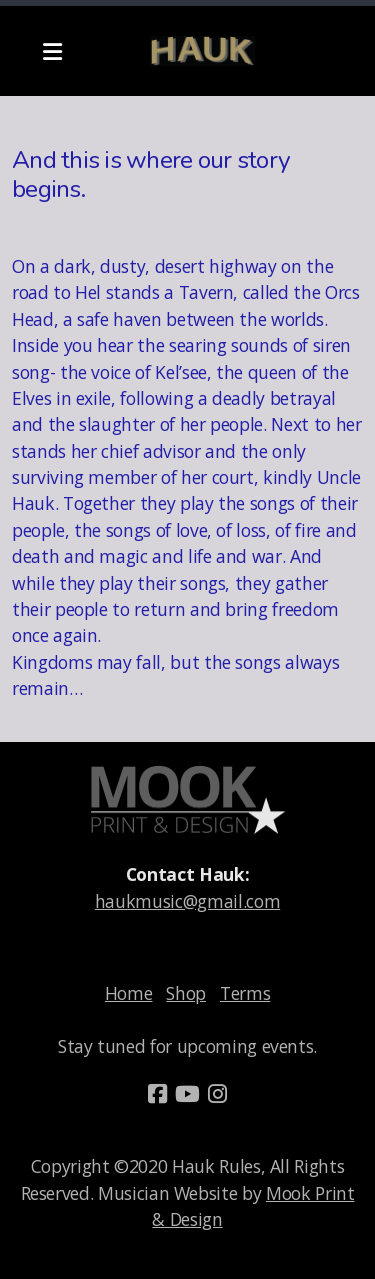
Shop (186, 993)
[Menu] (52, 51)
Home (129, 993)
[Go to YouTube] (188, 1094)
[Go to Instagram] (218, 1094)
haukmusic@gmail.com (187, 901)
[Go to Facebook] (158, 1094)
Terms (245, 993)
